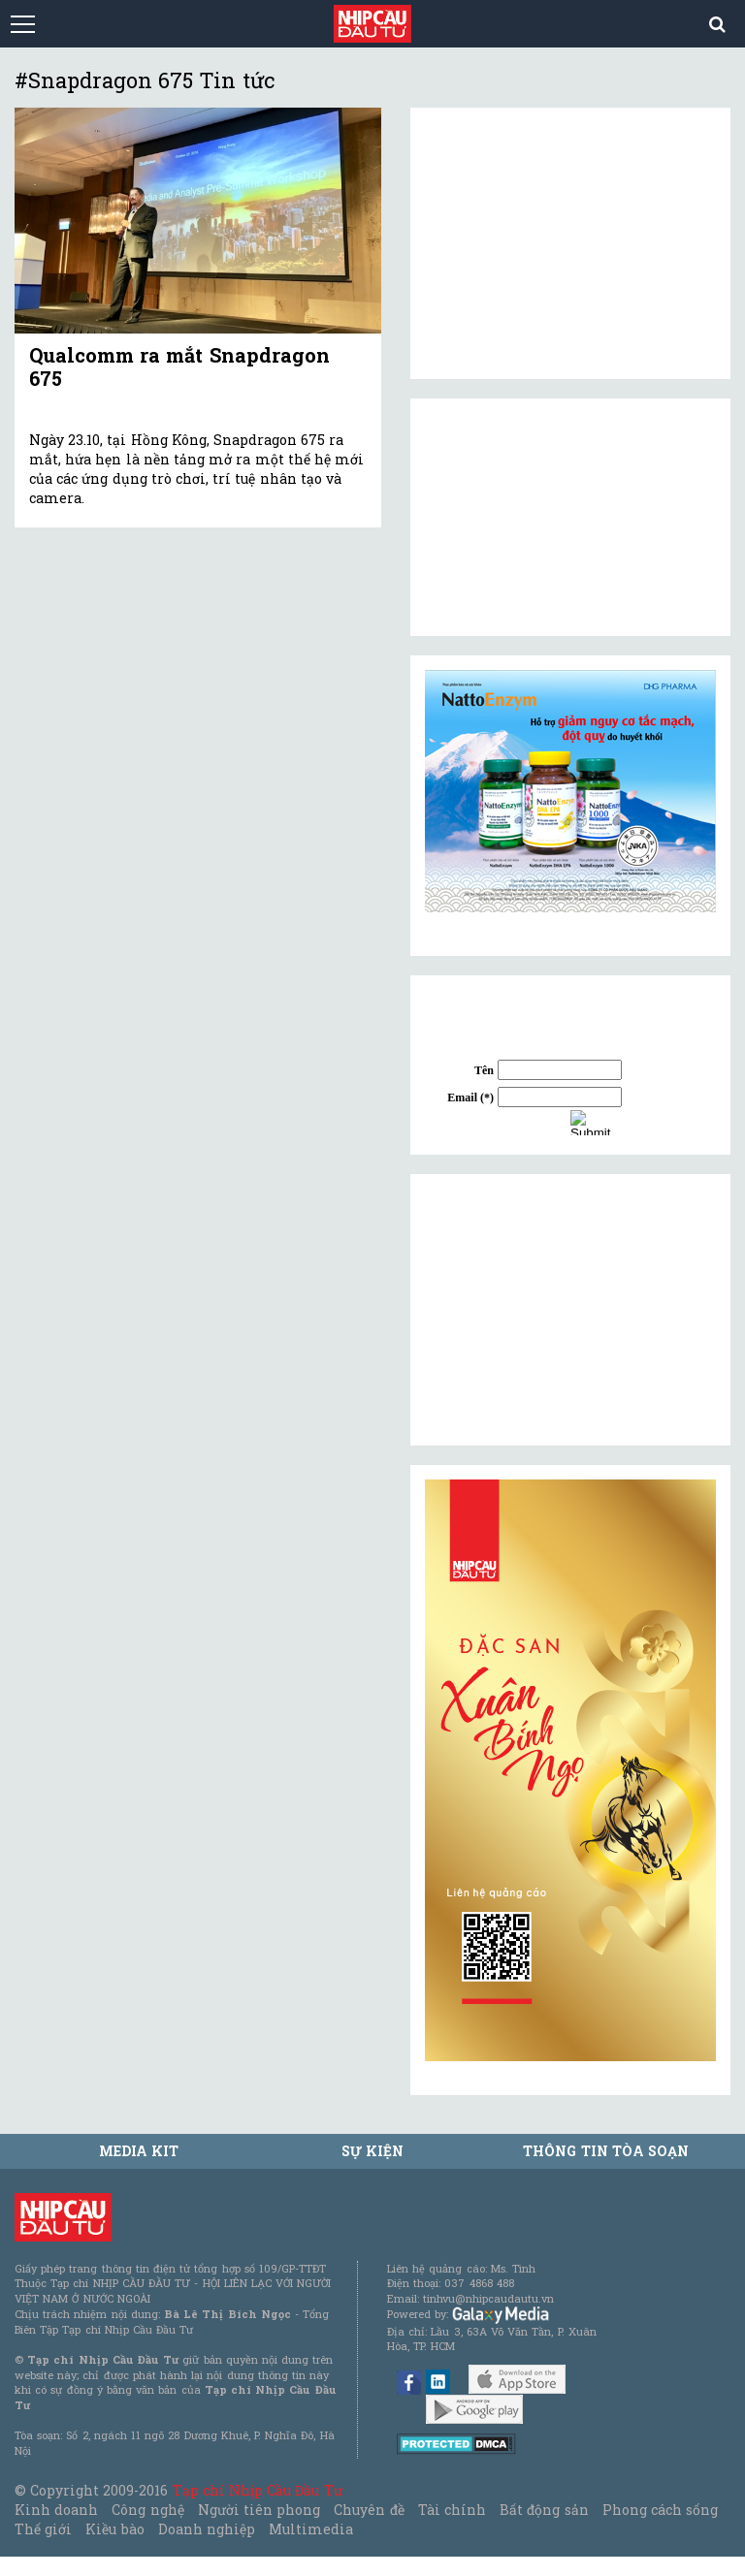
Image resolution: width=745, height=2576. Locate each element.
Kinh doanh (56, 2509)
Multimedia (311, 2529)
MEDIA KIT (138, 2151)
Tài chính (452, 2509)
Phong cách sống (660, 2509)
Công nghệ (147, 2509)
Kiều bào (114, 2529)
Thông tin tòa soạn (606, 2151)
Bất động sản (544, 2509)
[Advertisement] (570, 1310)
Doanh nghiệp (206, 2529)
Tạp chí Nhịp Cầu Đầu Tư (257, 2490)
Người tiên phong (259, 2509)
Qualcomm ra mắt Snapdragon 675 (179, 366)
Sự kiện (372, 2151)
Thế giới (43, 2529)
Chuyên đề (369, 2509)
